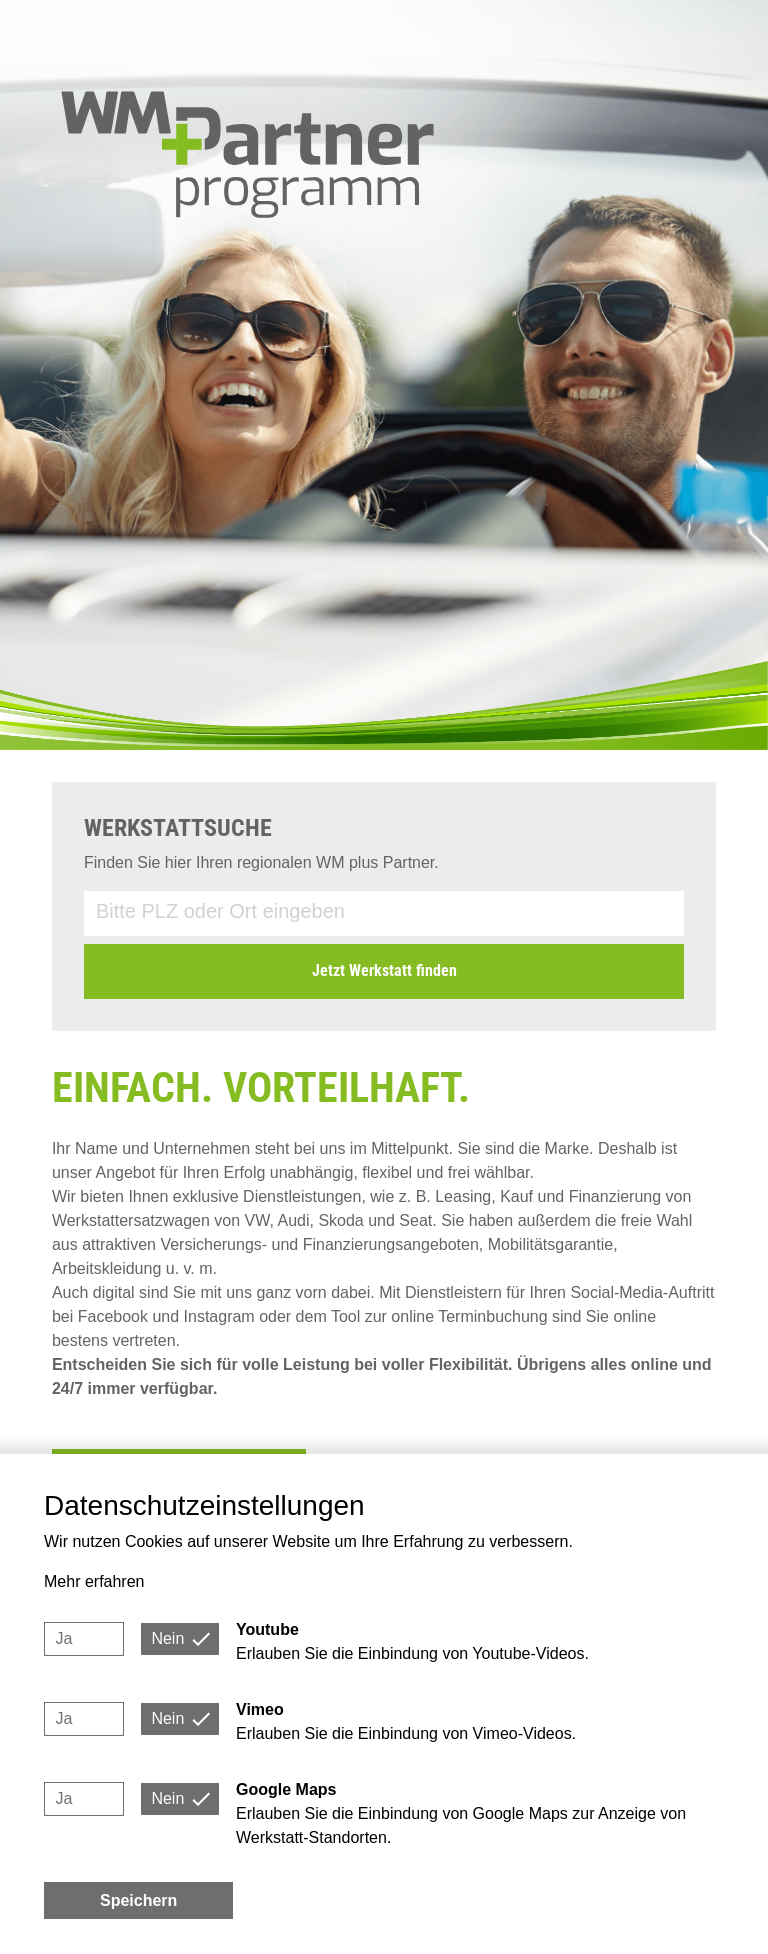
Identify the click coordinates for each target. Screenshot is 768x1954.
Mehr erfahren (94, 1581)
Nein (167, 1638)
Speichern (138, 1900)
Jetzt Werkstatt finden (384, 970)
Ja (63, 1638)
